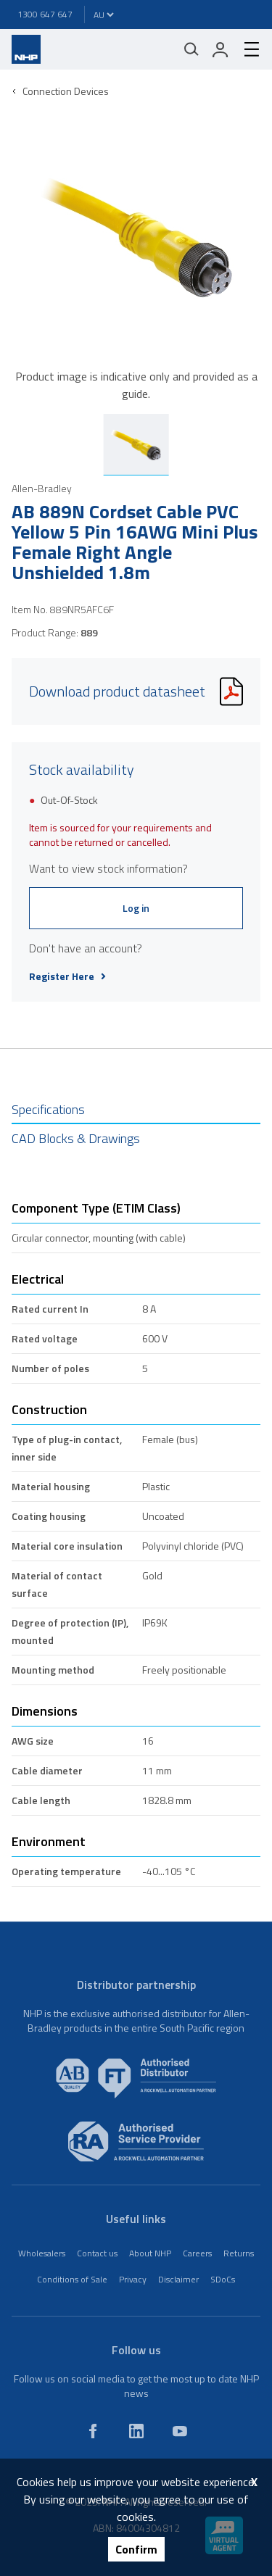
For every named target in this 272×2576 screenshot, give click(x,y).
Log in (136, 907)
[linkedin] (136, 2431)
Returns (238, 2253)
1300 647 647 (45, 14)
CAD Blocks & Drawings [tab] (76, 1138)
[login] (220, 49)
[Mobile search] (191, 49)
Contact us (97, 2253)
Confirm (136, 2549)
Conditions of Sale (72, 2279)
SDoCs (222, 2279)
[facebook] (93, 2431)
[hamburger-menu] (245, 49)
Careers (197, 2253)
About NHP (150, 2253)
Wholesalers (41, 2253)
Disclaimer (178, 2279)
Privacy (133, 2279)
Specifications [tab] (48, 1109)
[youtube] (180, 2431)
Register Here (67, 976)
